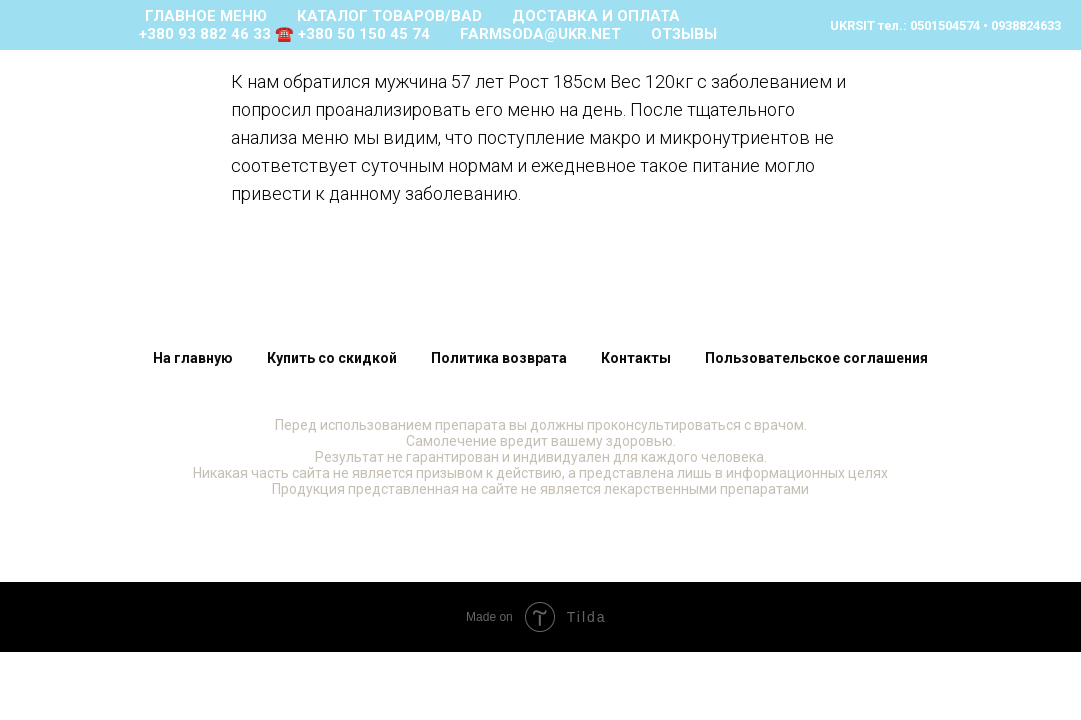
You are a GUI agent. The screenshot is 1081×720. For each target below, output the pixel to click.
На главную (193, 358)
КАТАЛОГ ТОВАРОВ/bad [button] (389, 16)
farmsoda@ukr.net (540, 34)
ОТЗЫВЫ (684, 34)
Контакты (636, 358)
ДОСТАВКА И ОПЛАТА (596, 16)
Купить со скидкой (332, 358)
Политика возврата (499, 358)
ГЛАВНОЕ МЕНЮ (206, 16)
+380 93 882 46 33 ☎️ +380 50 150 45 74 (284, 34)
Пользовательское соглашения (816, 358)
